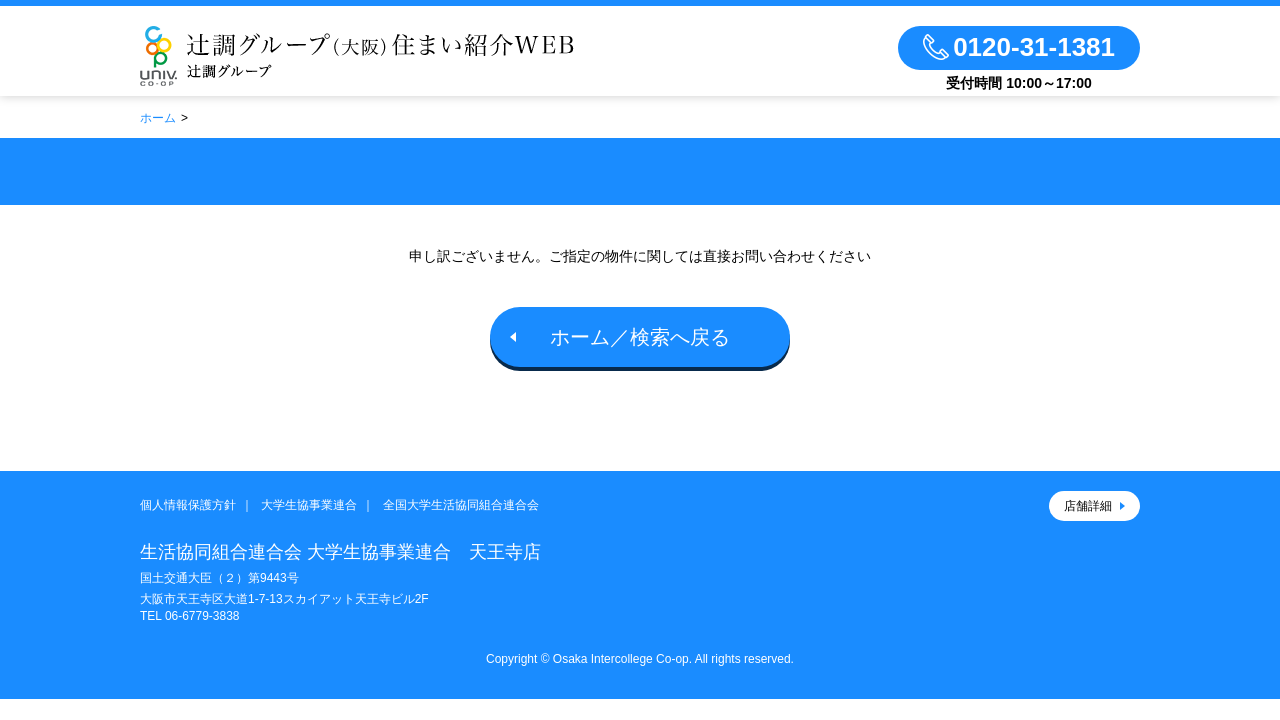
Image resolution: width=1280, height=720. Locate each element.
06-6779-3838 (202, 616)
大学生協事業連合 (309, 505)
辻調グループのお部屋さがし (357, 56)
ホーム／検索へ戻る (640, 337)
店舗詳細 (1088, 506)
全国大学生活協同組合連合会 (461, 505)
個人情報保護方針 (188, 505)
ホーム (158, 118)
